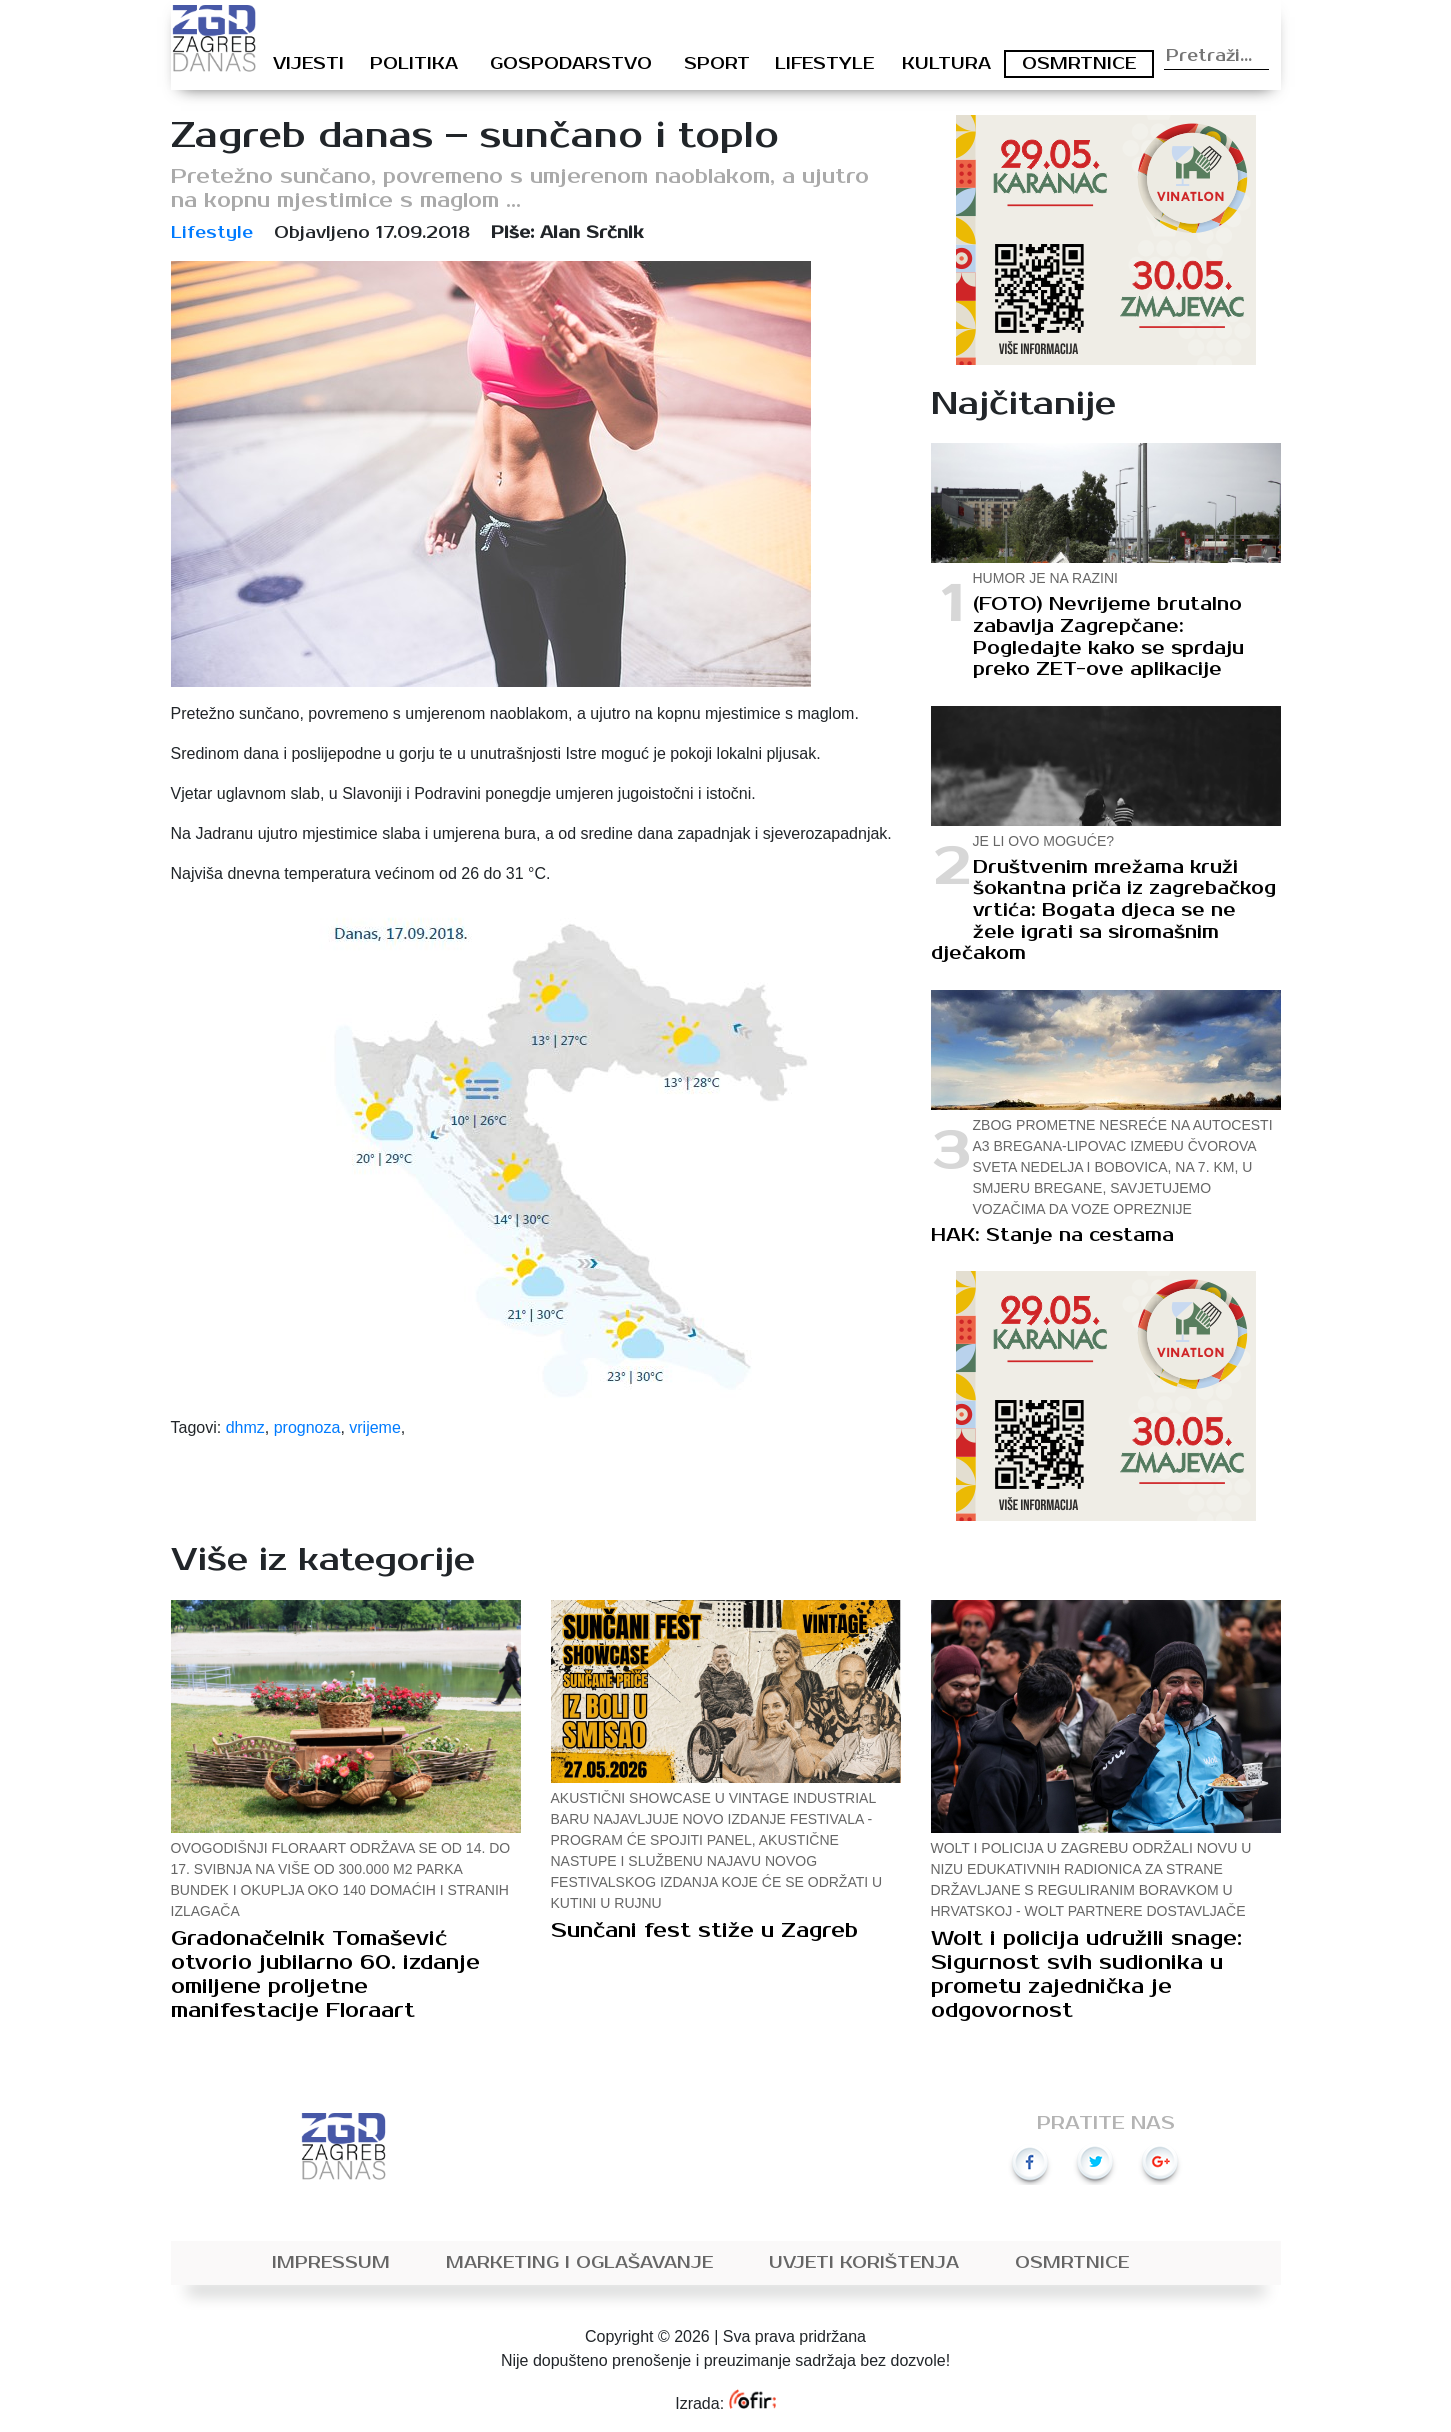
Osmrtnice (1079, 64)
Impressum (331, 2263)
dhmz (245, 1427)
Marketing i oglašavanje (579, 2263)
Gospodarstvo (571, 64)
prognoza (307, 1427)
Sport (717, 64)
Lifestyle (824, 64)
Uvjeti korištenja (864, 2263)
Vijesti (308, 64)
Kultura (946, 64)
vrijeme (375, 1427)
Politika (414, 64)
